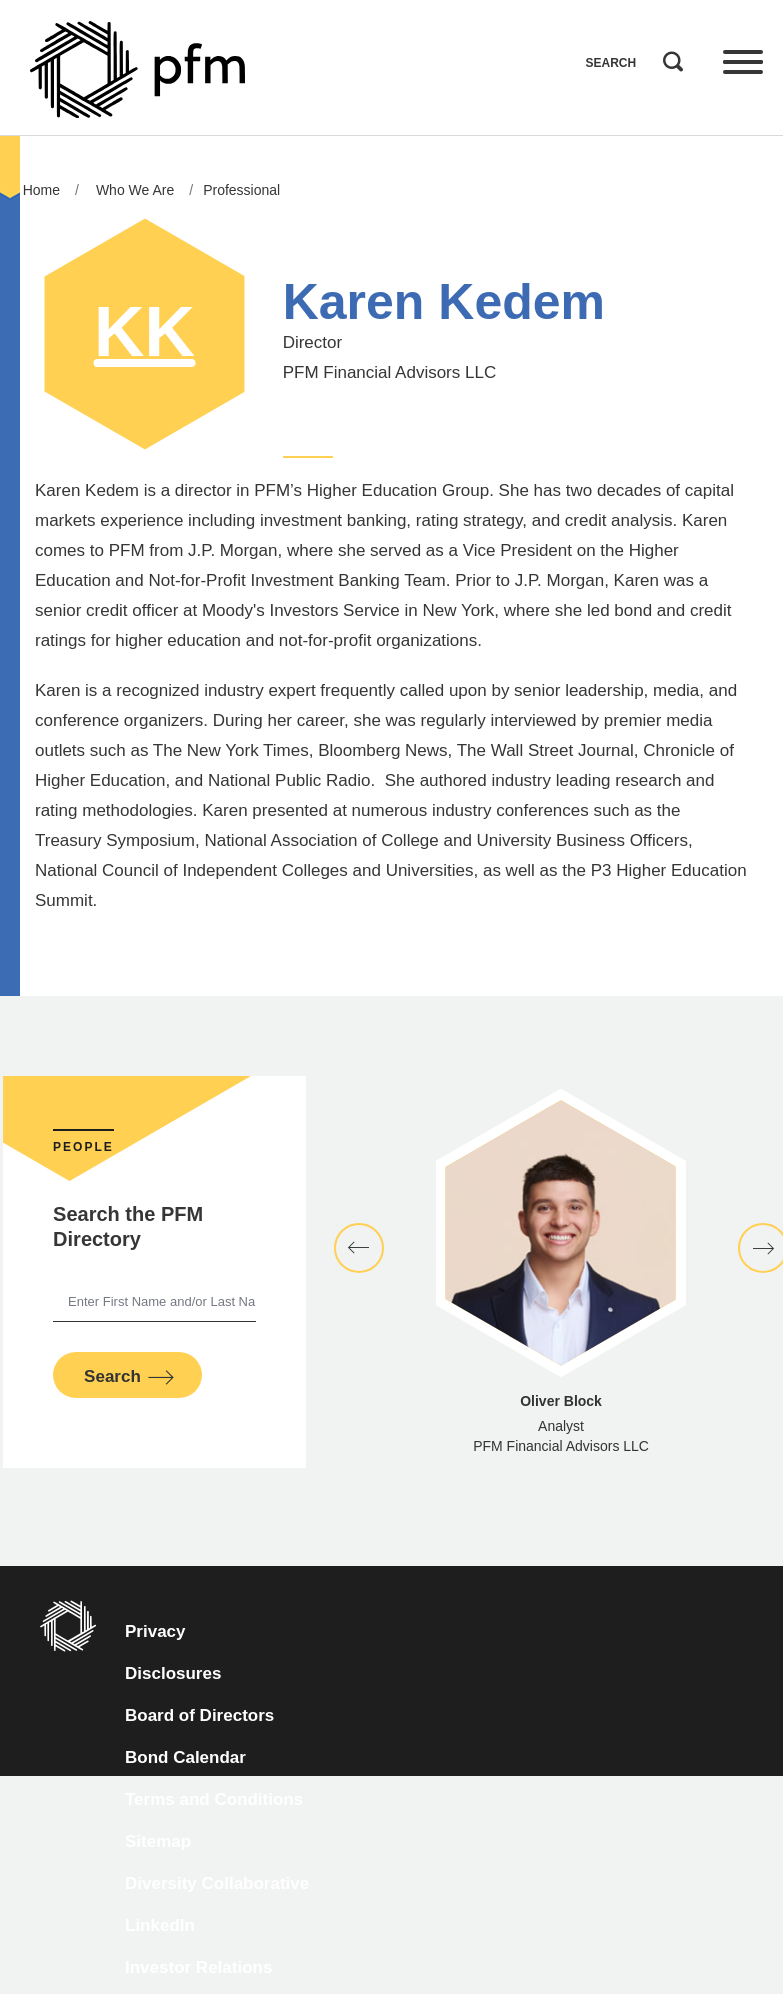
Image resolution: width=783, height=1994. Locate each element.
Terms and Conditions (214, 1799)
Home (41, 190)
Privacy (155, 1631)
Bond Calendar (185, 1757)
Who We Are (135, 190)
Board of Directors (199, 1715)
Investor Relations (198, 1967)
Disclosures (173, 1673)
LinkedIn (160, 1925)
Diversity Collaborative (217, 1883)
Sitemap (158, 1841)
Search (668, 57)
